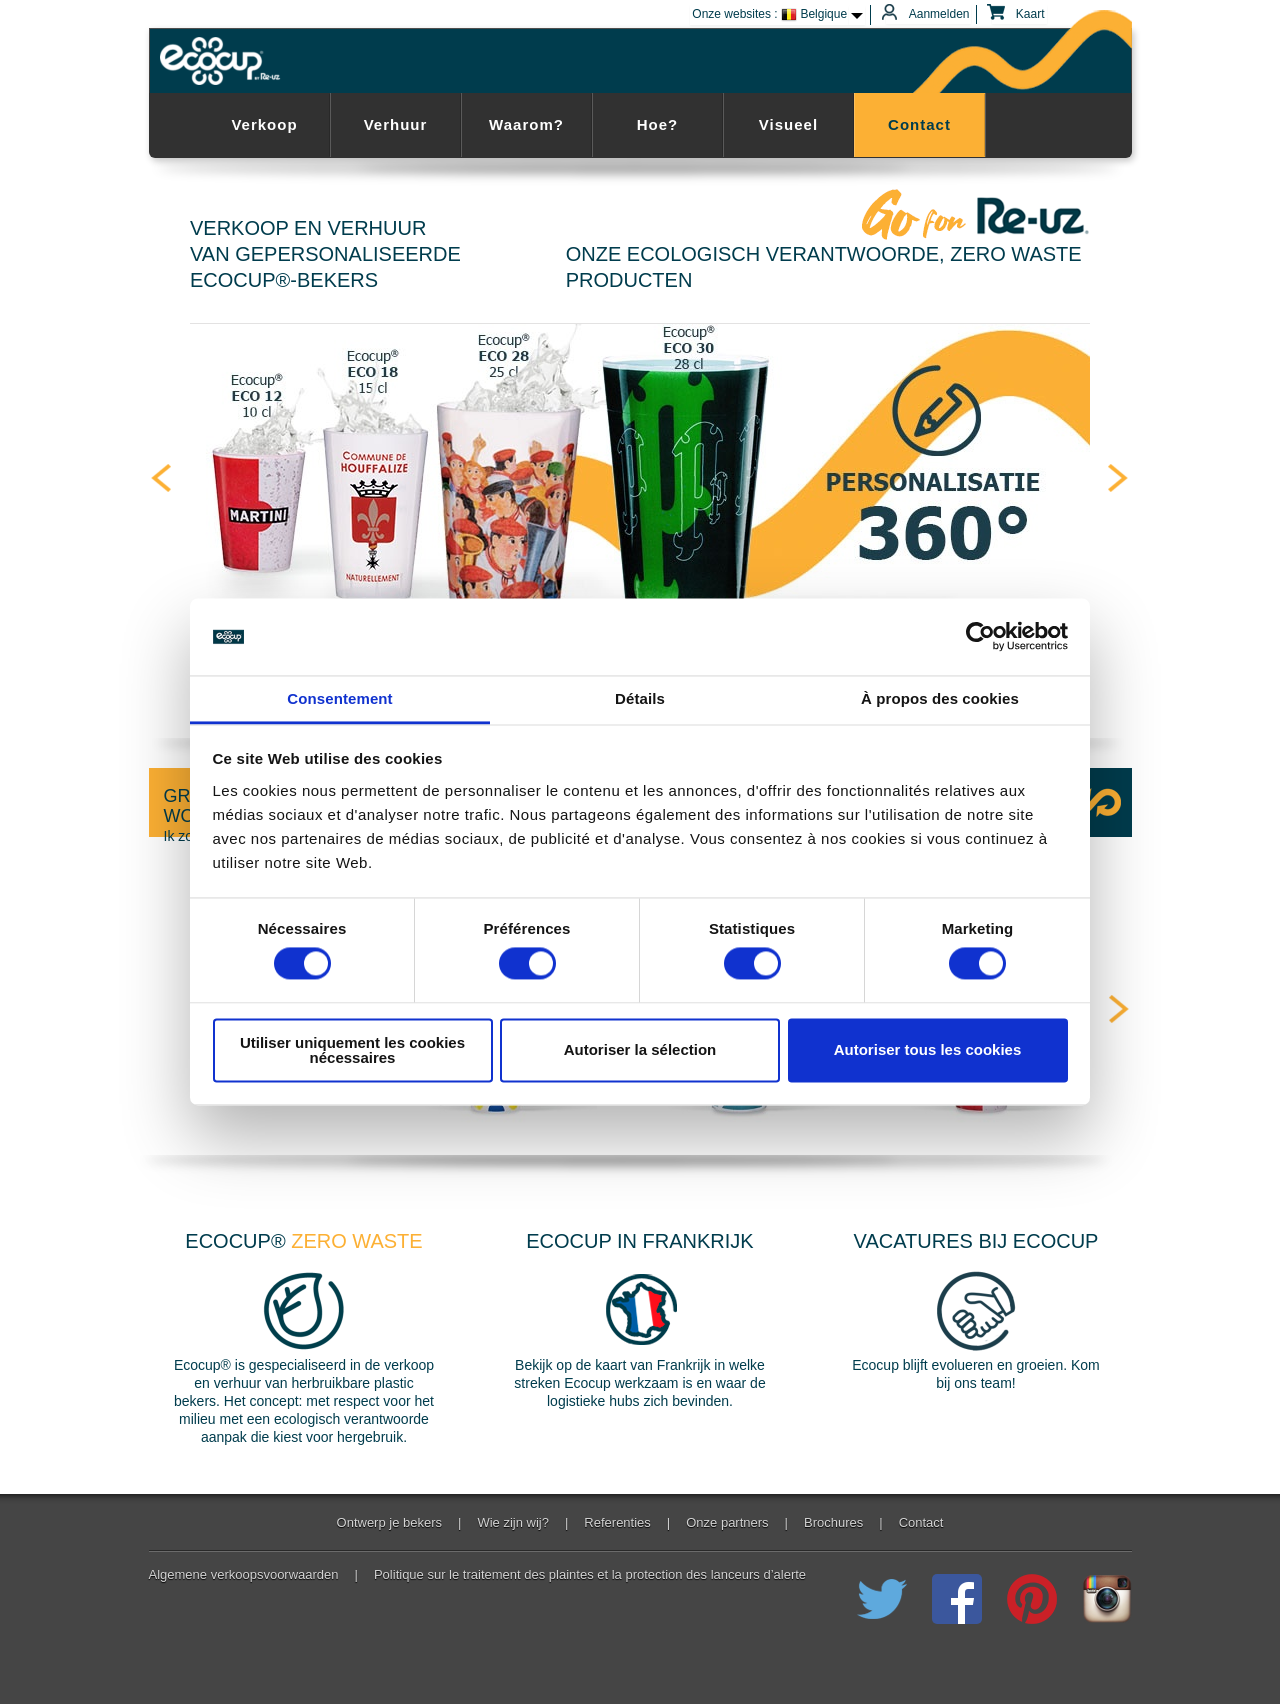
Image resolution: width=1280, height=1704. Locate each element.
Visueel (788, 124)
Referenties (617, 1523)
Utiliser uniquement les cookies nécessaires (352, 1050)
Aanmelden (927, 14)
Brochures (833, 1523)
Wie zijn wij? (513, 1523)
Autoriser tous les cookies (928, 1050)
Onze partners (727, 1523)
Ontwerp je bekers (390, 1523)
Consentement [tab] (339, 698)
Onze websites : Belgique (769, 15)
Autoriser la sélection (640, 1050)
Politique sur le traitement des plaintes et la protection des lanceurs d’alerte (590, 1575)
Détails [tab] (640, 698)
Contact (919, 124)
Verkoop (264, 124)
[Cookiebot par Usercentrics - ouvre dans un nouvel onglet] (980, 637)
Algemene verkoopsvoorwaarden (244, 1575)
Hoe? (658, 124)
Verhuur (396, 124)
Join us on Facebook (957, 1599)
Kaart (1018, 14)
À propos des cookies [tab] (940, 698)
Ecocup (223, 61)
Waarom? (526, 124)
